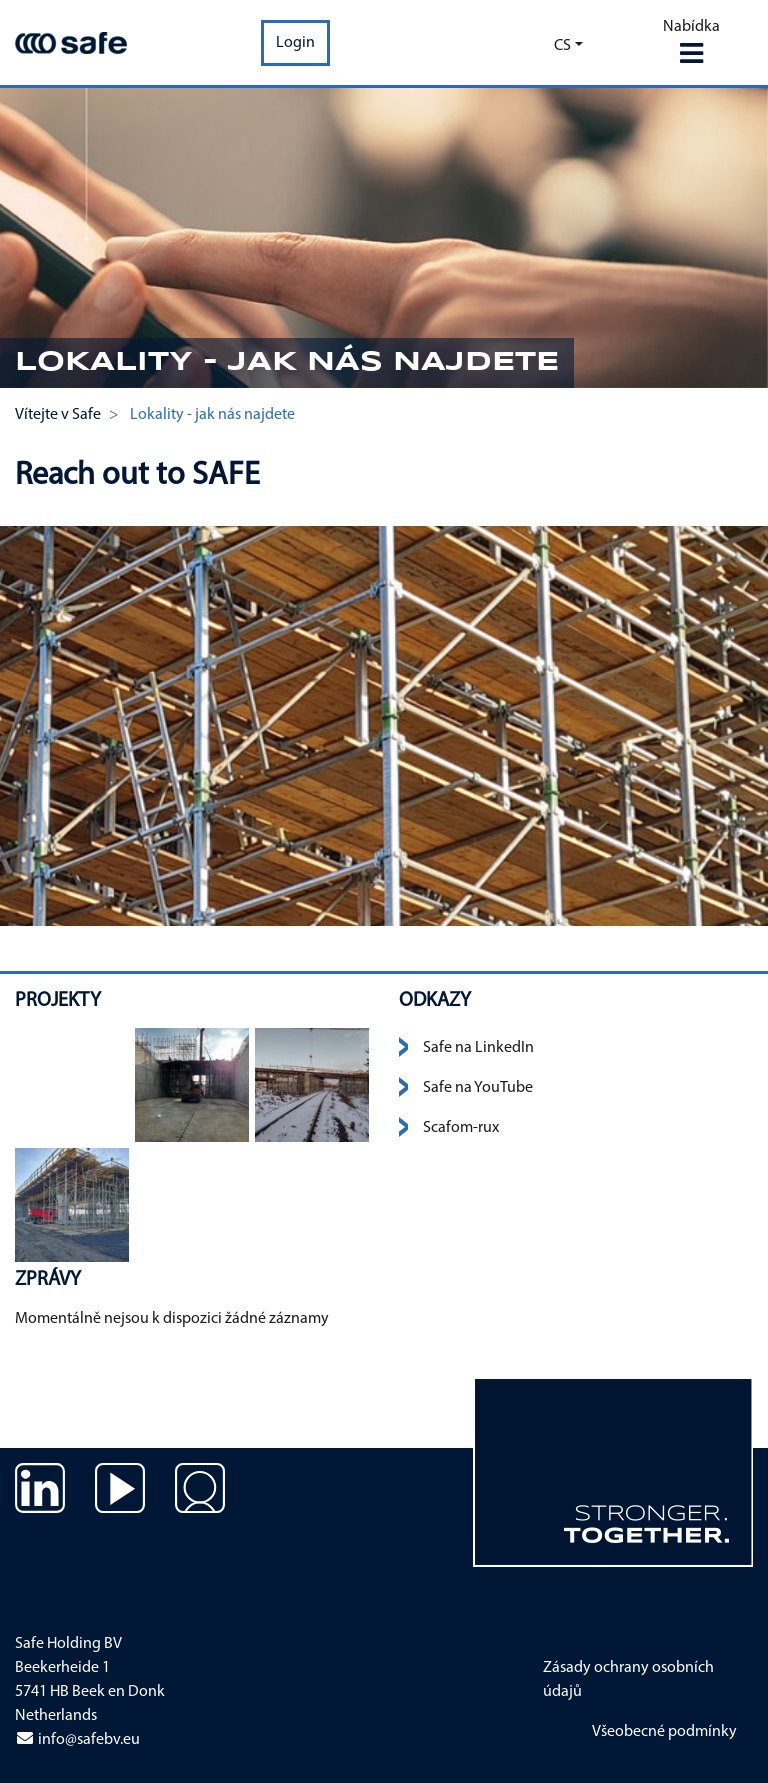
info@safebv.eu (77, 1740)
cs (562, 46)
